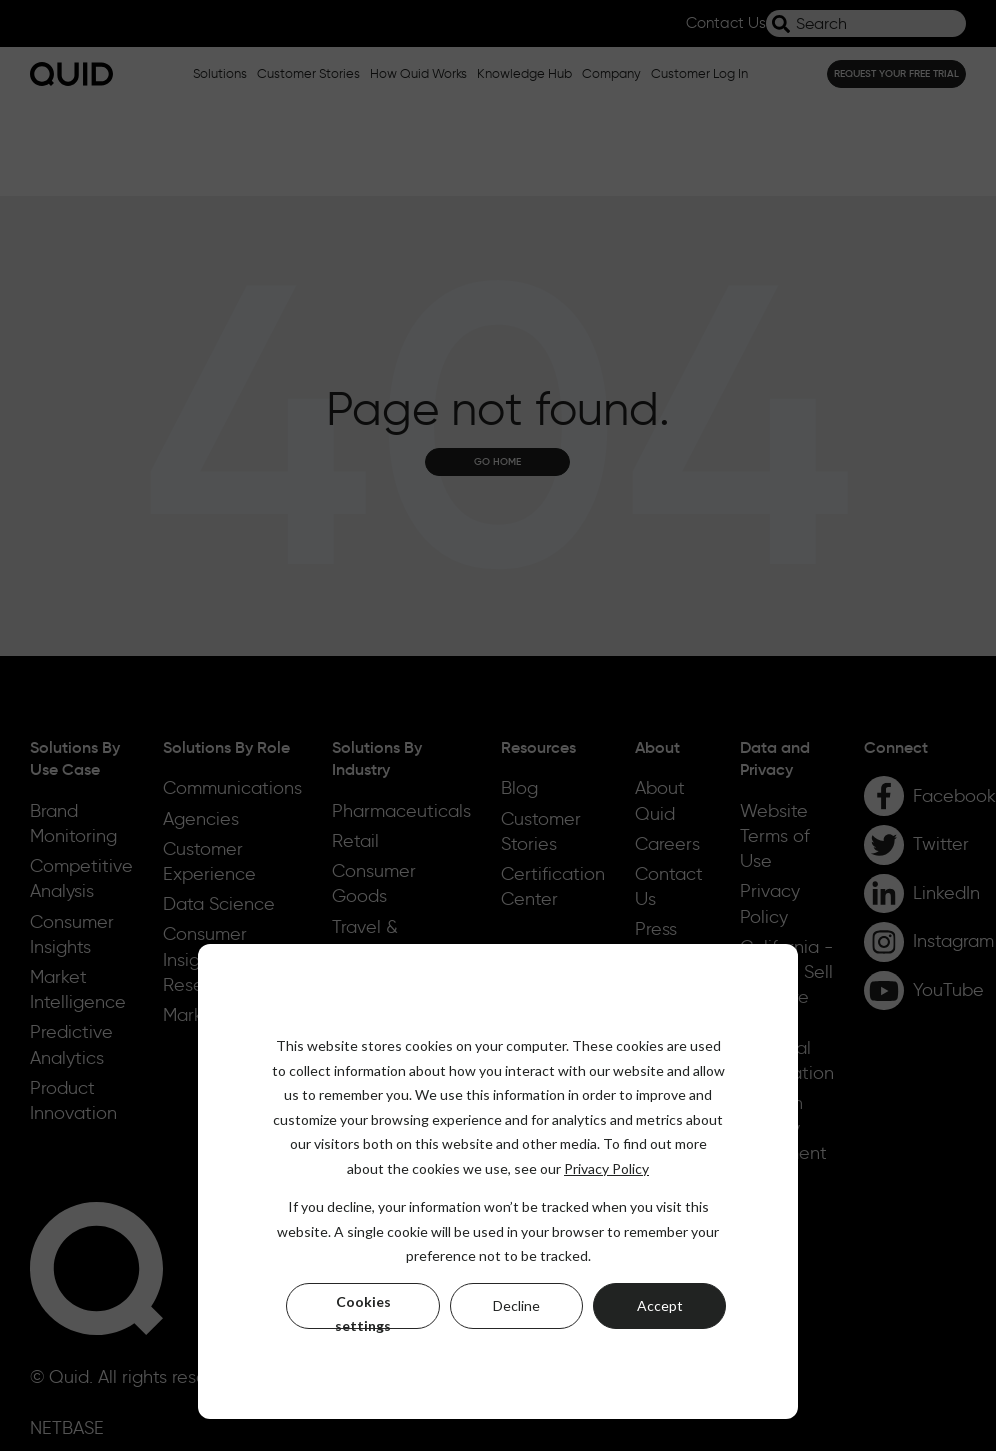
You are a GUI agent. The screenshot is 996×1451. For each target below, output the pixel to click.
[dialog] (498, 1181)
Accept (660, 1305)
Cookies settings (363, 1311)
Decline (516, 1305)
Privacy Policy (606, 1168)
